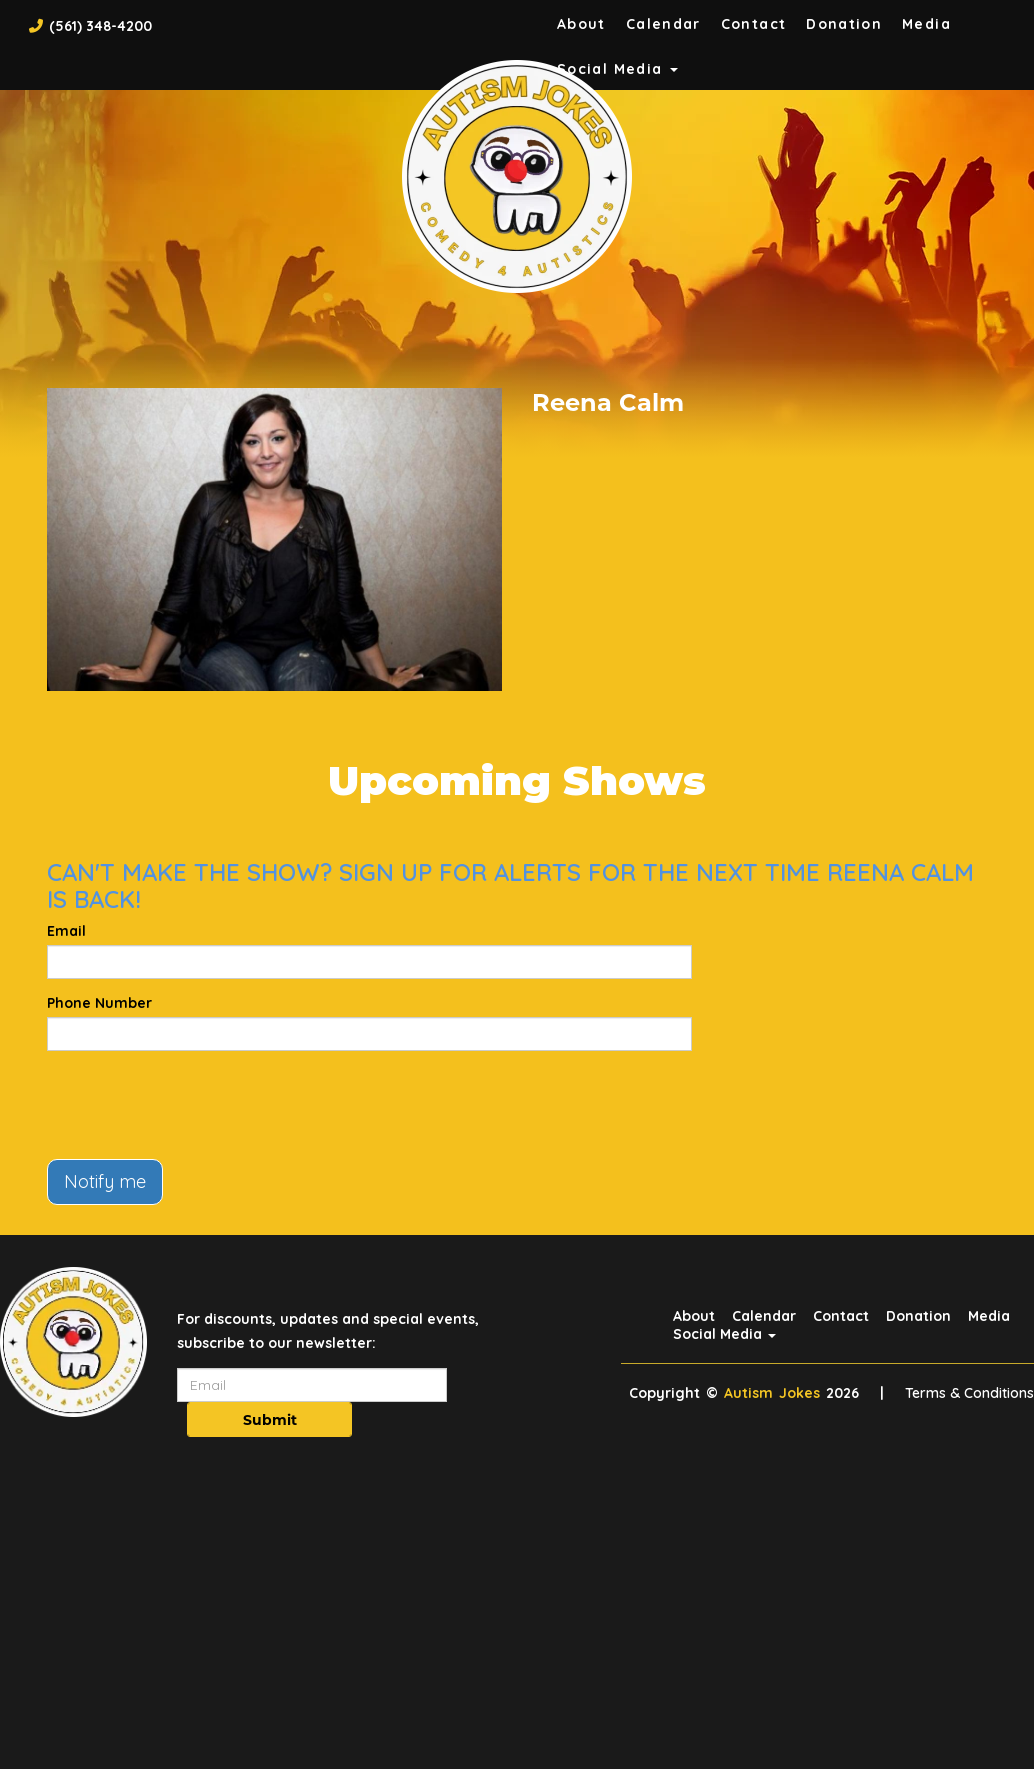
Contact (754, 24)
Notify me (105, 1181)
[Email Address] (312, 1385)
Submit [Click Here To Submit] (270, 1420)
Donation (844, 24)
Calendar (663, 24)
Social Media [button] (724, 1334)
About (581, 24)
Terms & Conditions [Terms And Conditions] (969, 1393)
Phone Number (99, 1003)
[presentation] (199, 1105)
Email (66, 931)
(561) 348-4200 (100, 26)
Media (926, 24)
